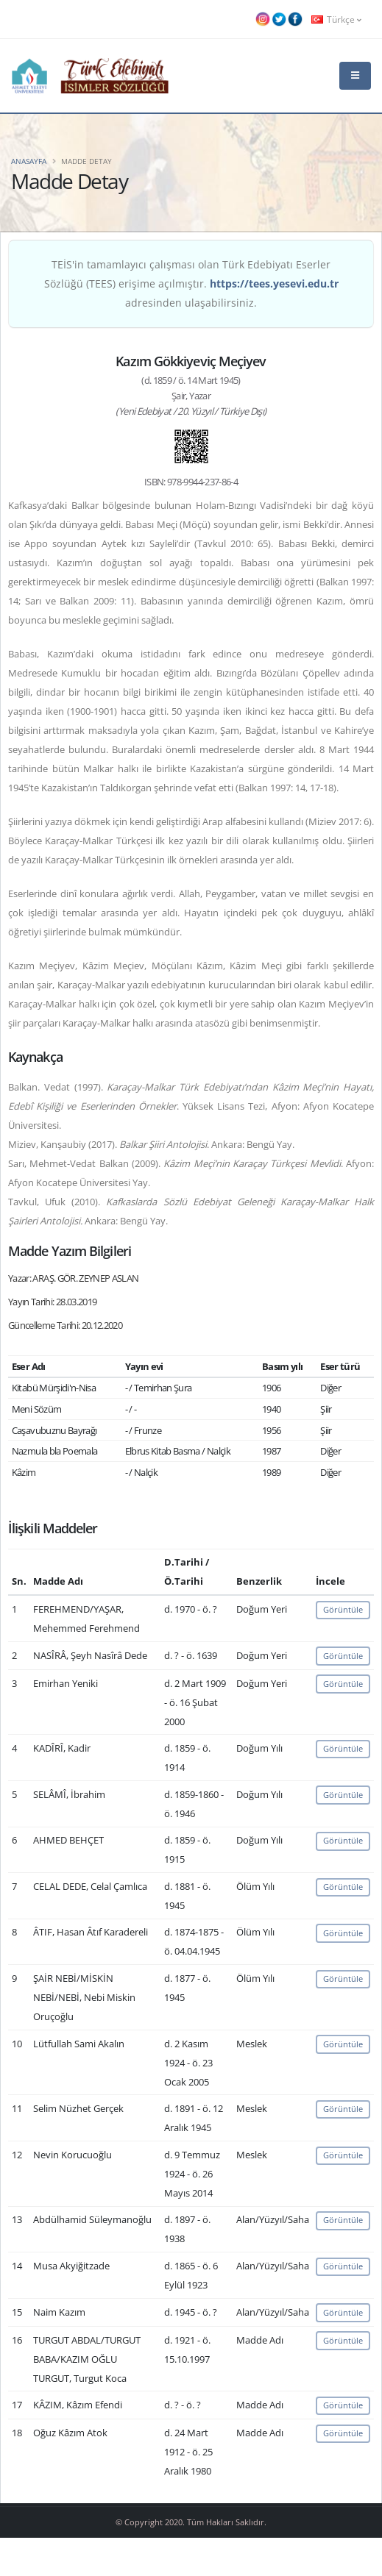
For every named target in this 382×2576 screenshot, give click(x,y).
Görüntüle (343, 1609)
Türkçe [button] (336, 19)
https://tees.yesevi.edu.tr (274, 283)
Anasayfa (28, 161)
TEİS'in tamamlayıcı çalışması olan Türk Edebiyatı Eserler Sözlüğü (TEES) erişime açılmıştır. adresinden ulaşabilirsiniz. (191, 283)
